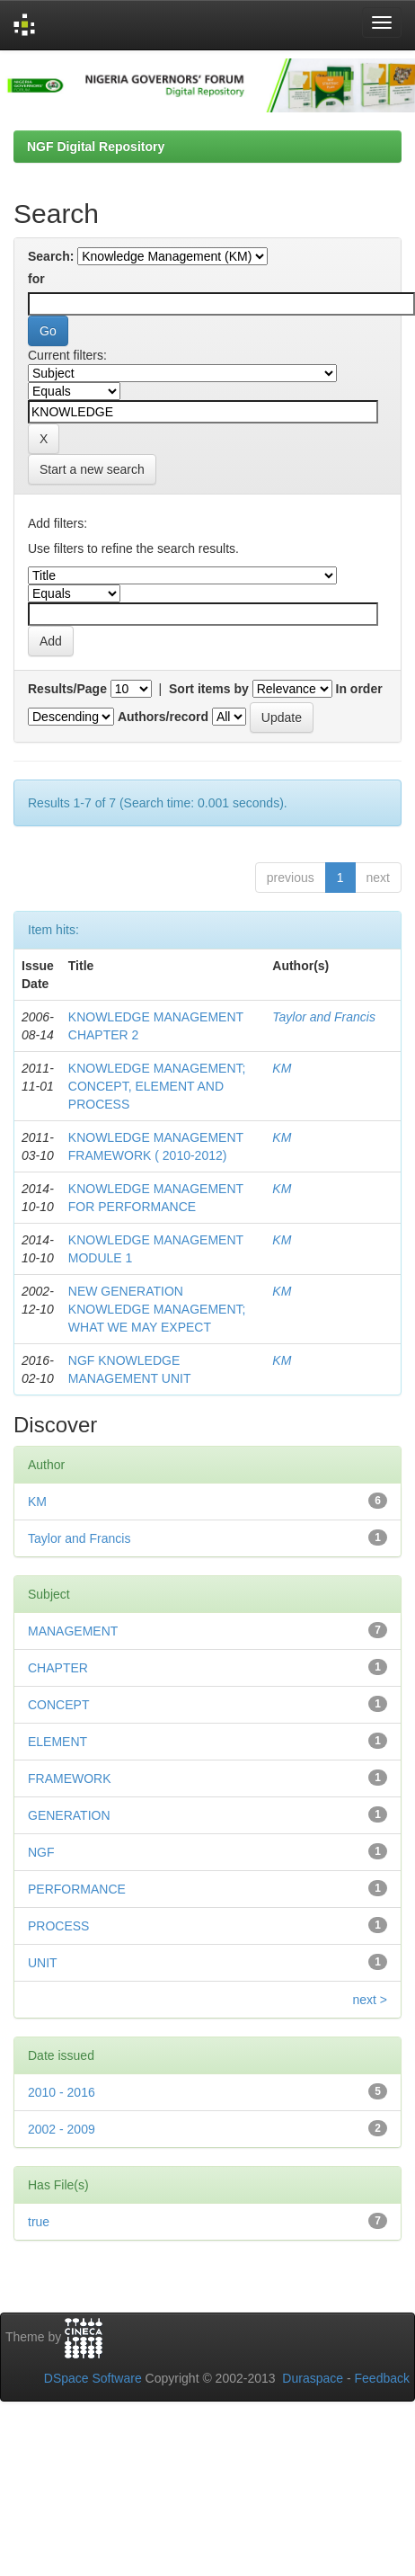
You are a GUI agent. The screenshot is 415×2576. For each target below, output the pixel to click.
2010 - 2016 (61, 2092)
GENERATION (69, 1815)
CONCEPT (58, 1705)
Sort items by (209, 689)
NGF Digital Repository (95, 146)
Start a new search (92, 469)
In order (359, 689)
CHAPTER (58, 1668)
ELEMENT (57, 1741)
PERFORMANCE (77, 1889)
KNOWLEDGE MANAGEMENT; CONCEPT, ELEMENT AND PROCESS (157, 1086)
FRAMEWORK (69, 1778)
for (36, 279)
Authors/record (163, 716)
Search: (51, 256)
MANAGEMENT (73, 1631)
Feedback (382, 2378)
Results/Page (67, 689)
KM (281, 1068)
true (38, 2222)
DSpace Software (93, 2378)
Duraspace (312, 2378)
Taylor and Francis (323, 1017)
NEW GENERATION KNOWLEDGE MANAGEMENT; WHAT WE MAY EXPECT (157, 1309)
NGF (41, 1852)
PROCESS (58, 1926)
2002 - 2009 (61, 2129)
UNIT (42, 1963)
